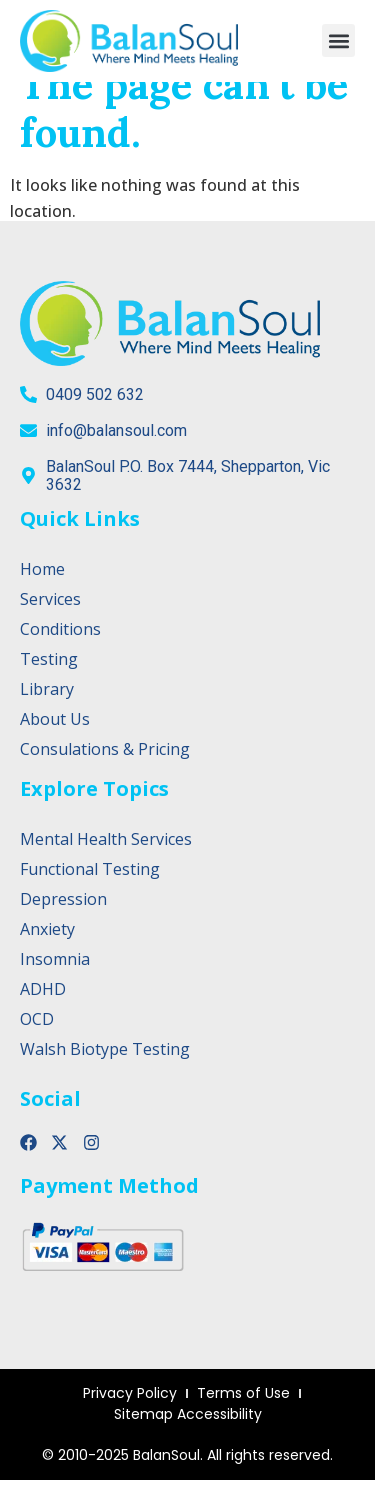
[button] (338, 40)
